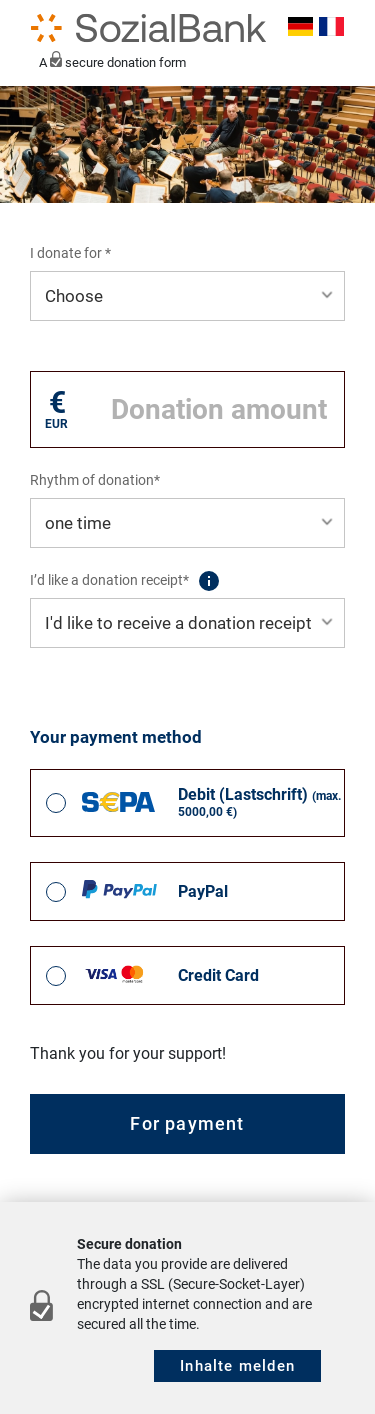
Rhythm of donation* (95, 480)
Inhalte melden (237, 1366)
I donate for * (70, 253)
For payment (187, 1123)
